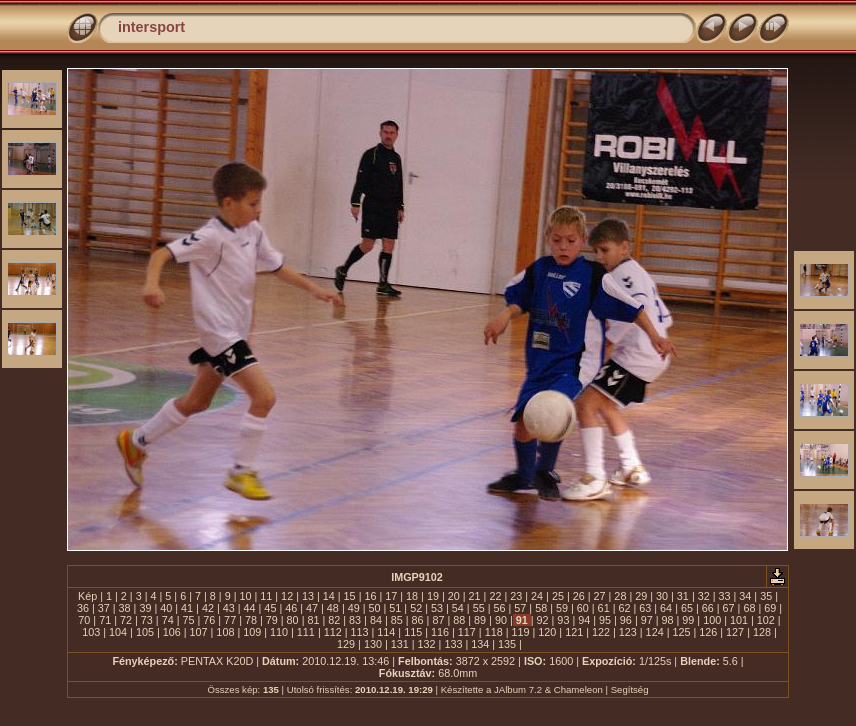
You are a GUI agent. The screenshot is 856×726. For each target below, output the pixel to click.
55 (479, 608)
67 (729, 608)
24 (537, 596)
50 (375, 608)
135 (507, 644)
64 (666, 608)
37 (104, 608)
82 (334, 620)
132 (427, 644)
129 (346, 644)
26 (579, 596)
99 (688, 620)
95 (605, 620)
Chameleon (578, 689)
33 (725, 596)
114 (386, 632)
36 (83, 608)
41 (187, 608)
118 (494, 632)
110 (279, 632)
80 (293, 620)
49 (354, 608)
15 (350, 596)
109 (252, 632)
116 (440, 632)
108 (225, 632)
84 (376, 620)
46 (291, 608)
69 (770, 608)
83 (355, 620)
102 (766, 620)
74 (168, 620)
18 (412, 596)
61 (604, 608)
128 (762, 632)
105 (145, 632)
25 (558, 596)
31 (683, 596)
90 (501, 620)
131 (400, 644)
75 (188, 620)
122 (601, 632)
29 (641, 596)
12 (287, 596)
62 (624, 608)
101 (739, 620)
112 (333, 632)
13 (308, 596)
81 (313, 620)
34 (745, 596)
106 (172, 632)
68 (749, 608)
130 (373, 644)
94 (584, 620)
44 (250, 608)
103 (91, 632)
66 (708, 608)
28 (620, 596)
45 (270, 608)
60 (583, 608)
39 (145, 608)
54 (458, 608)
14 (329, 596)
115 (413, 632)
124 (655, 632)
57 (520, 608)
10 (245, 596)
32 (704, 596)
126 (708, 632)
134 (480, 644)
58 (541, 608)
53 (437, 608)
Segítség (630, 689)
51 (395, 608)
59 (562, 608)
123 (628, 632)
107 (199, 632)
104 (118, 632)
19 (433, 596)
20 (454, 596)
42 (208, 608)
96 (626, 620)
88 (459, 620)
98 (668, 620)
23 (516, 596)
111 (306, 632)
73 (147, 620)
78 (251, 620)
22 (495, 596)
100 (712, 620)
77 (230, 620)
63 (645, 608)
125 (681, 632)
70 (84, 620)
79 (272, 620)
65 (687, 608)
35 (766, 596)
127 (735, 632)
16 (370, 596)
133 (453, 644)
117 (467, 632)
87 (438, 620)
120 (547, 632)
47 (312, 608)
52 (416, 608)
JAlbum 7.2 (518, 689)
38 (125, 608)
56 (499, 608)
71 (105, 620)
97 (647, 620)
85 (397, 620)
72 (126, 620)
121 (574, 632)
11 (266, 596)
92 (543, 620)
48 (333, 608)
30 (662, 596)
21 (475, 596)
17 (391, 596)
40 (166, 608)
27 (600, 596)
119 (520, 632)
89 (480, 620)
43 (229, 608)
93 (563, 620)
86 (418, 620)
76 (209, 620)
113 (360, 632)
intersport (151, 27)
